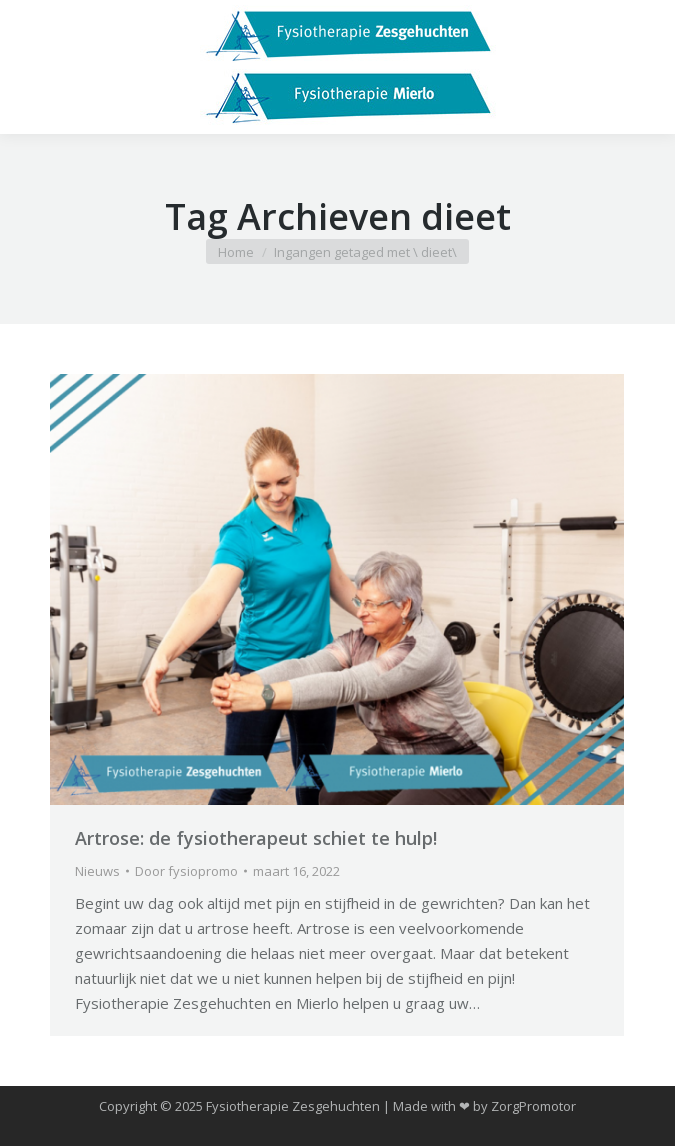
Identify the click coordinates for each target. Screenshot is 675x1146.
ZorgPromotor (533, 1106)
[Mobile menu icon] (32, 67)
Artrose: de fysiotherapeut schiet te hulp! (256, 838)
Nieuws (97, 871)
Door (186, 871)
